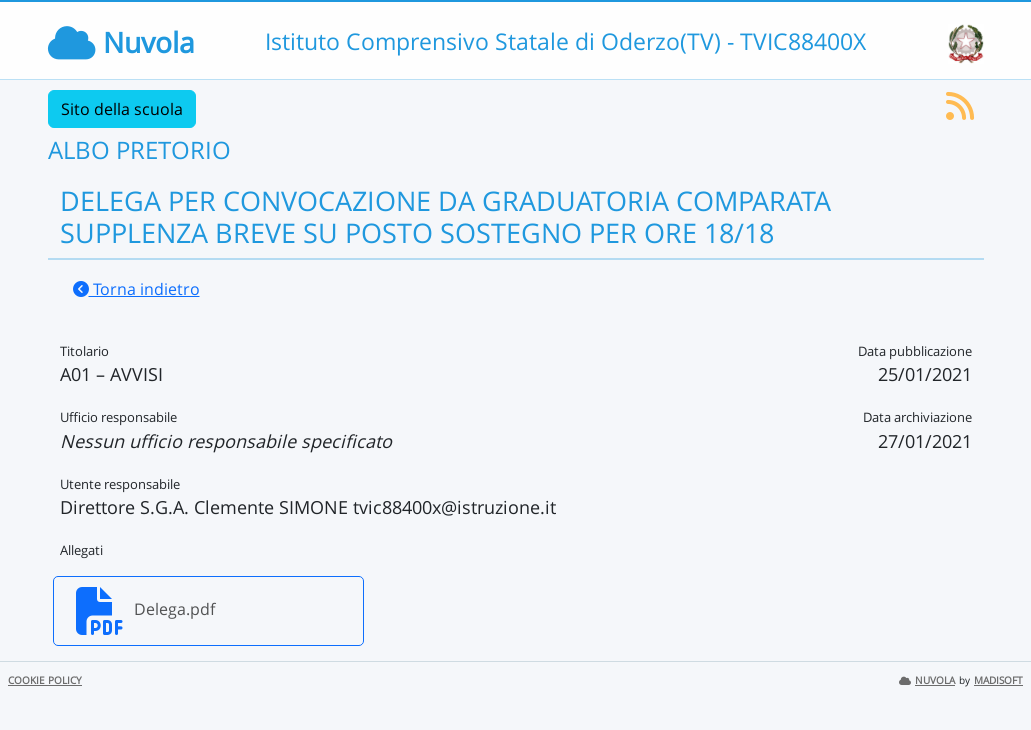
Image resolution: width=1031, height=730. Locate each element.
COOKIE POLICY (45, 680)
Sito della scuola (122, 109)
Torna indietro (136, 289)
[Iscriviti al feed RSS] (960, 112)
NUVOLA (927, 680)
